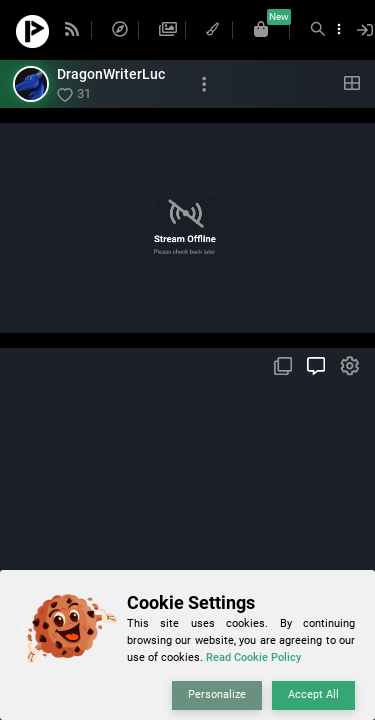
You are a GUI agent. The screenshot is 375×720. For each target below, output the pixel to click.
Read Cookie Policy (253, 657)
